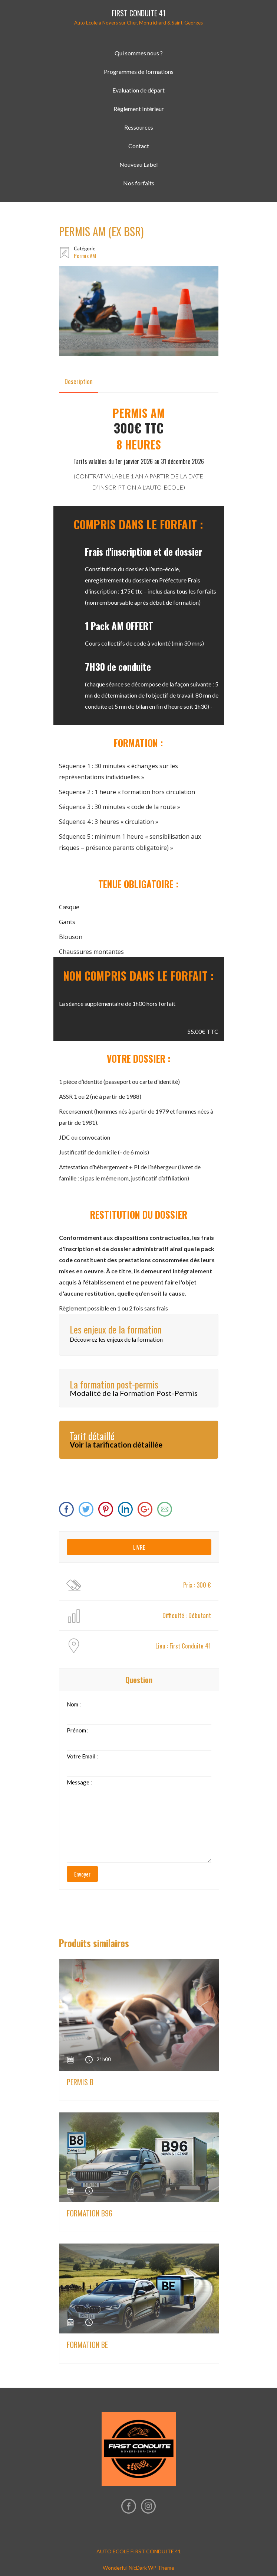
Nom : (74, 1704)
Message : (79, 1782)
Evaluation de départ (138, 90)
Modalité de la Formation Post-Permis (134, 1392)
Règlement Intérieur (138, 108)
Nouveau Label (138, 164)
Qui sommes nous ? (139, 52)
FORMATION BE (87, 2344)
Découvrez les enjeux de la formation (116, 1339)
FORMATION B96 (89, 2213)
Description (79, 381)
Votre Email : (82, 1756)
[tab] (78, 381)
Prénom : (78, 1730)
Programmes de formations (139, 71)
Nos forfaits (138, 182)
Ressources (138, 127)
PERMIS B (80, 2082)
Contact (138, 145)
